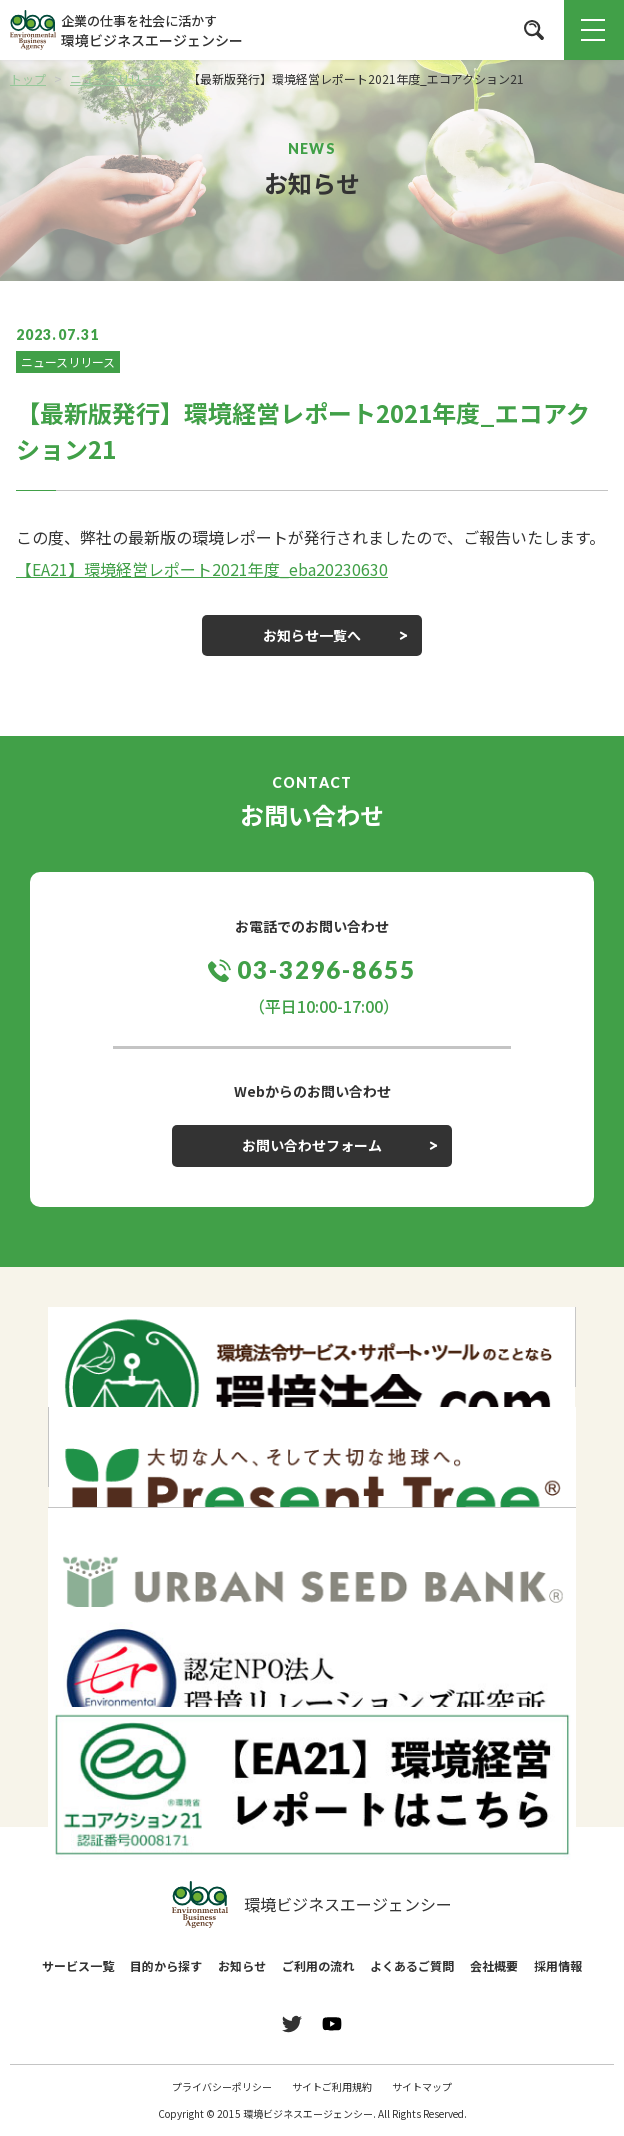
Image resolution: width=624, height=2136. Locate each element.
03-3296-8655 (326, 969)
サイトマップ (422, 2086)
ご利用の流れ (318, 1965)
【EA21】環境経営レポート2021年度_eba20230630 (202, 569)
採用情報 (558, 1965)
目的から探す (166, 1965)
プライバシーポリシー (222, 2086)
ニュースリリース (68, 361)
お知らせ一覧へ (312, 635)
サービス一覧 (78, 1965)
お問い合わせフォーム (312, 1145)
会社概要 (494, 1965)
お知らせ (242, 1965)
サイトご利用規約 (332, 2086)
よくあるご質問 (412, 1965)
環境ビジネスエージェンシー (312, 1905)
